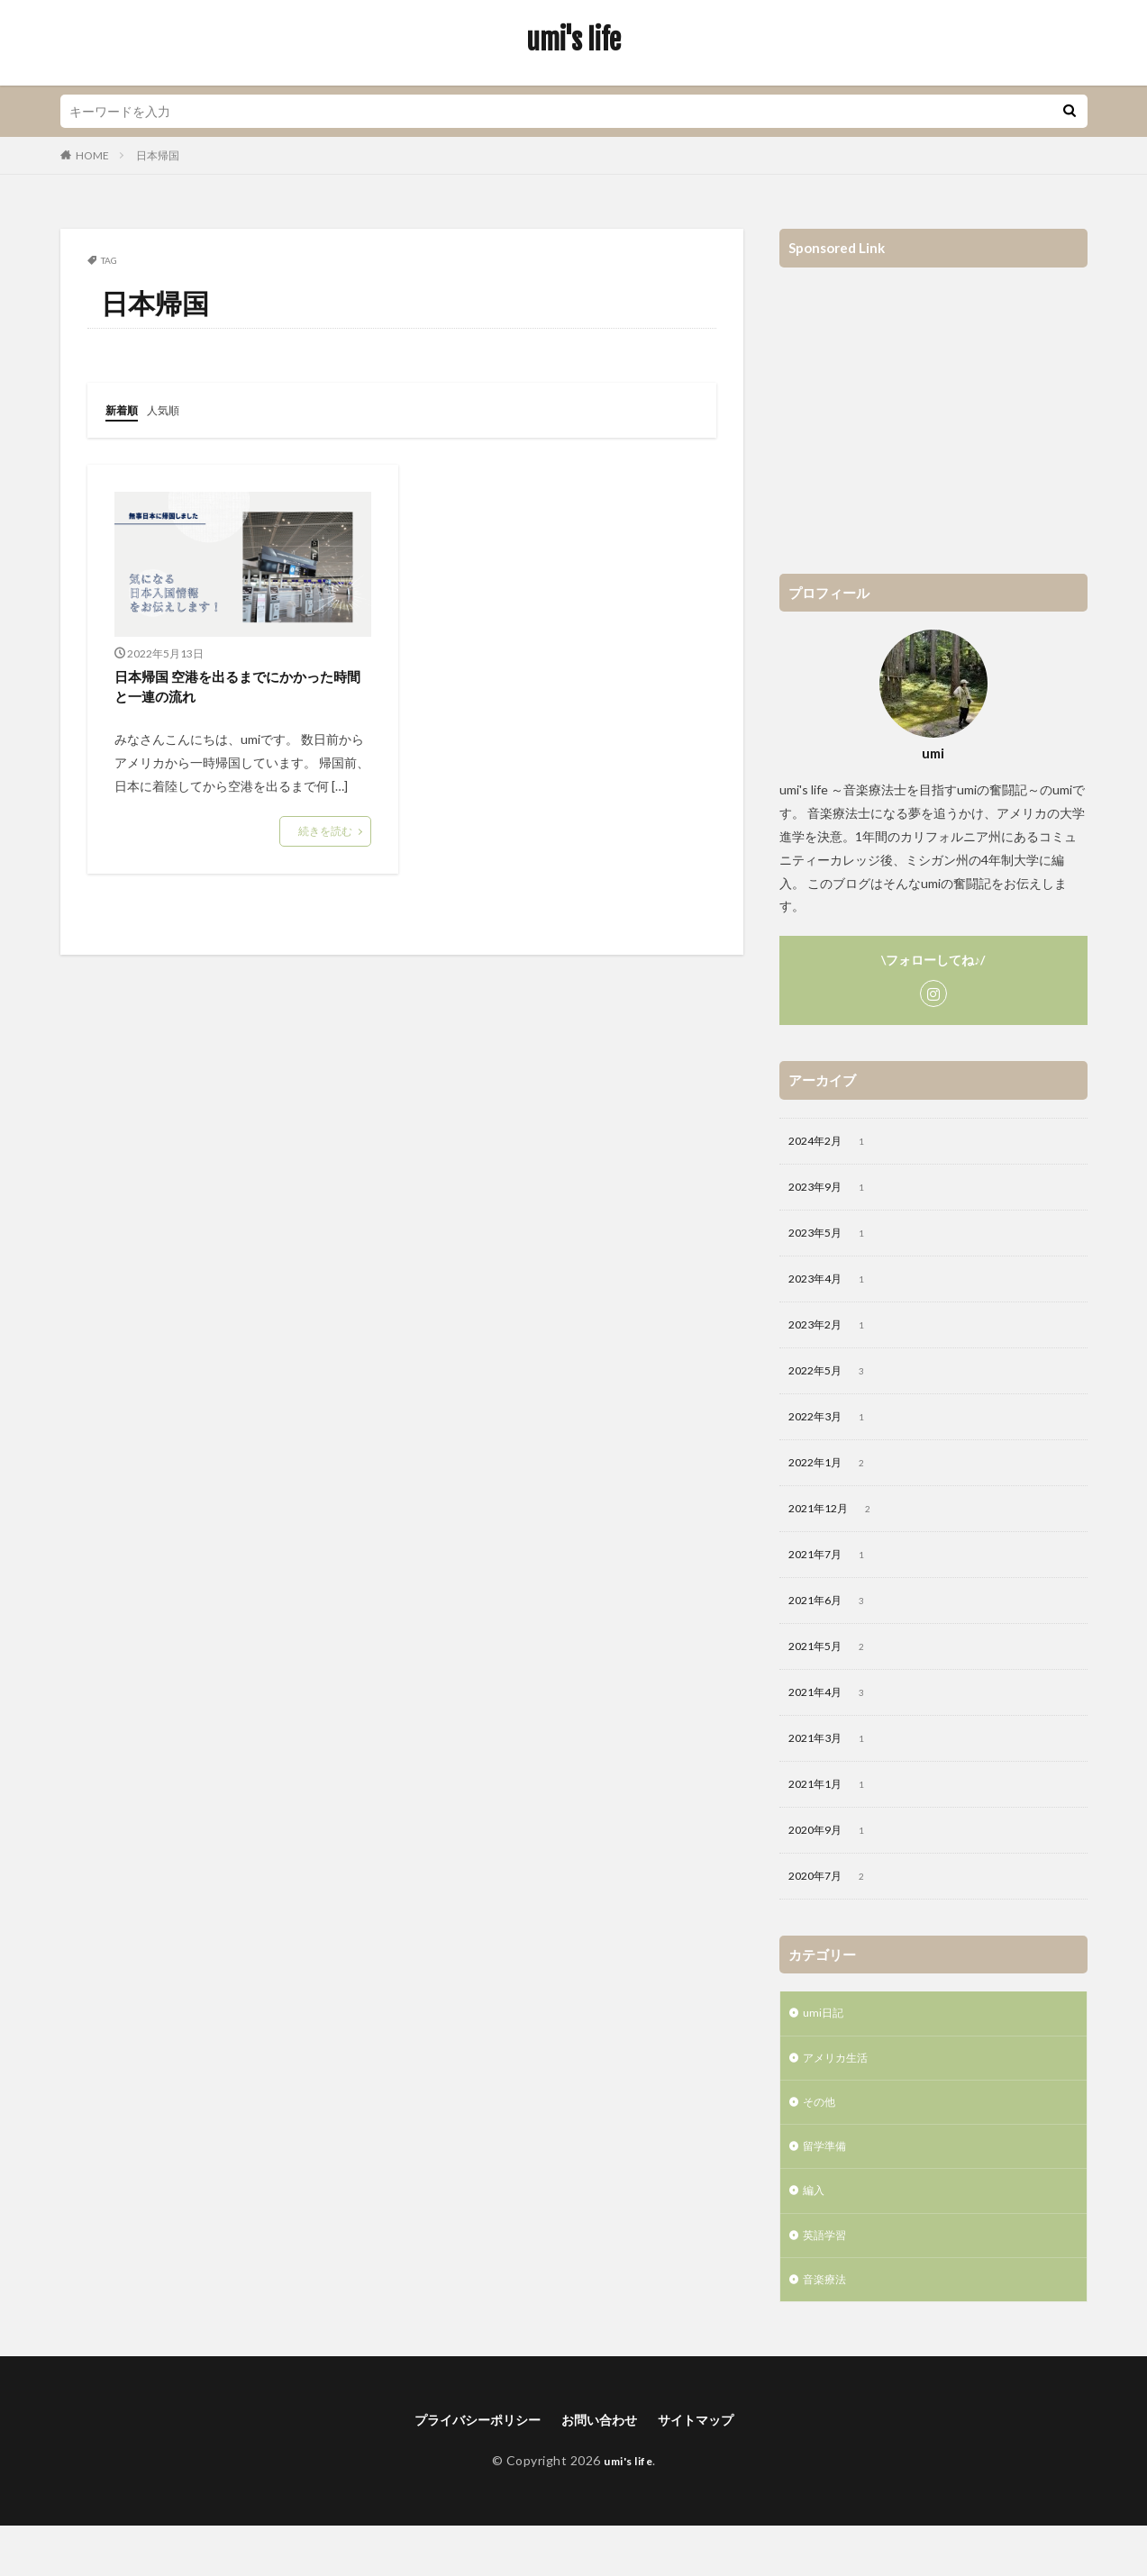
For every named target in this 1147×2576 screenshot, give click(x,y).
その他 (822, 2138)
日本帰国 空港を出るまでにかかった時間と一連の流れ (237, 689)
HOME (92, 155)
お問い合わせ (603, 2468)
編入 (815, 2232)
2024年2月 (833, 1143)
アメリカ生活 (840, 2092)
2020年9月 (833, 1859)
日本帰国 (157, 155)
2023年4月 (833, 1286)
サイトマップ (710, 2468)
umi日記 (825, 2045)
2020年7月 (833, 1907)
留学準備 (828, 2185)
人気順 (171, 409)
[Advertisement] (933, 412)
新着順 (124, 409)
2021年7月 (833, 1573)
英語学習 (828, 2279)
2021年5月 (833, 1668)
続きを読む (325, 836)
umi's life (573, 40)
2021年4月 (833, 1716)
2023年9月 (833, 1191)
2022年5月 (833, 1382)
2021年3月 (833, 1764)
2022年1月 (833, 1477)
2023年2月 (833, 1334)
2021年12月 (837, 1525)
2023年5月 (833, 1238)
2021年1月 (833, 1811)
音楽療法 (828, 2326)
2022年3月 (833, 1429)
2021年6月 (833, 1620)
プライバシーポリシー (467, 2468)
